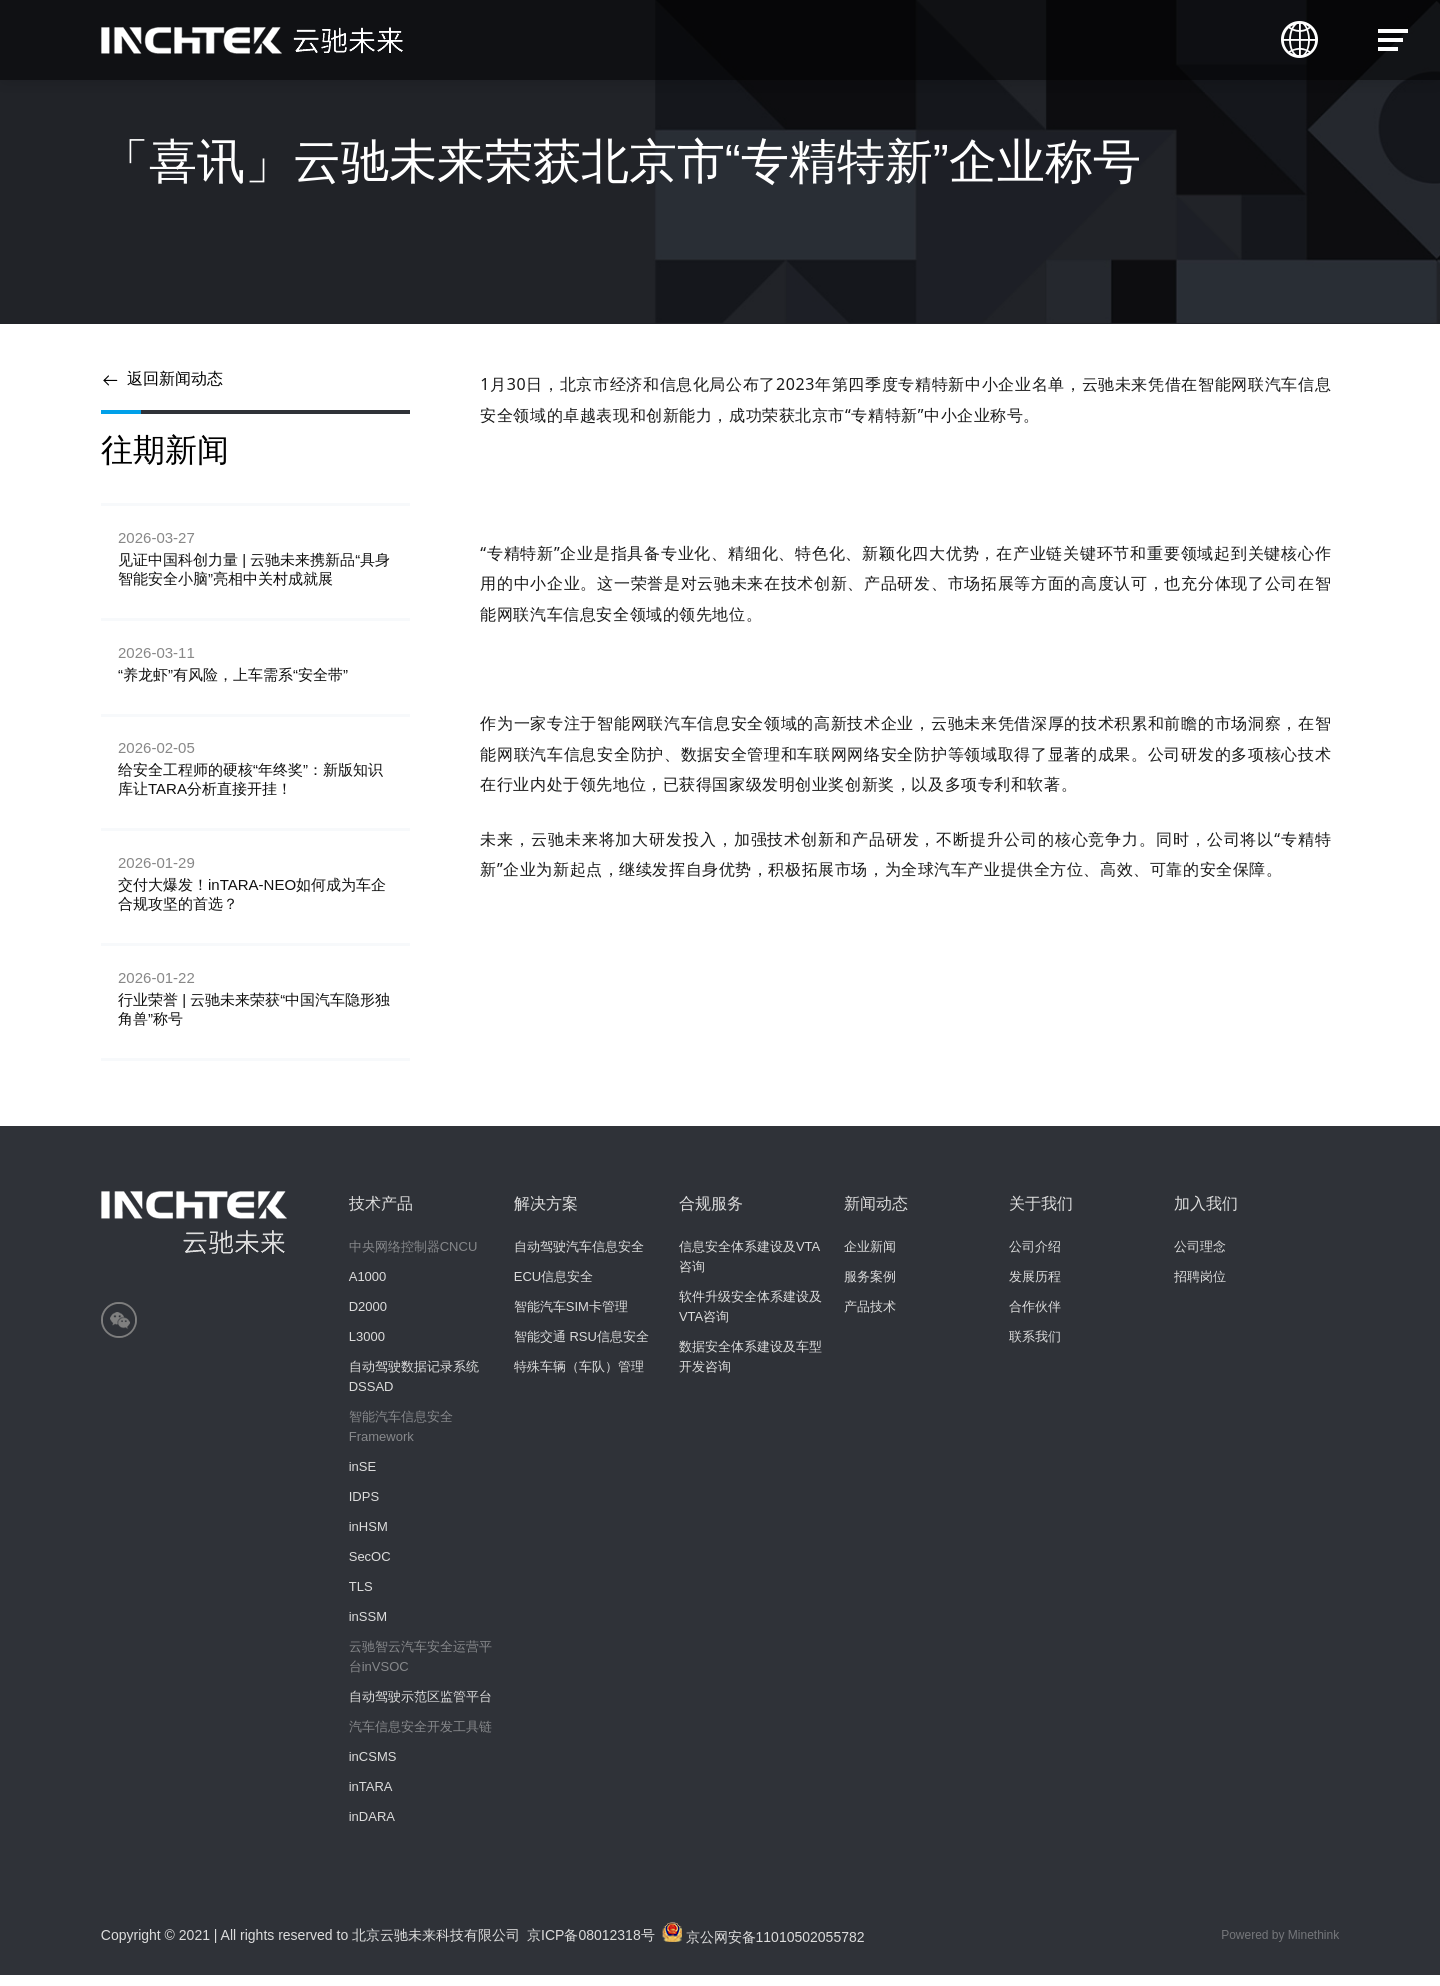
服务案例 (870, 1287)
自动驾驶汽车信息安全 (579, 1257)
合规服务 (711, 1214)
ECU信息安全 (553, 1287)
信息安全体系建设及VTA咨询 (749, 1267)
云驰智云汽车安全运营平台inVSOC (420, 1667)
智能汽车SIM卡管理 (571, 1317)
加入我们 (1206, 1214)
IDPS (364, 1507)
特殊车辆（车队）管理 (579, 1377)
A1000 (368, 1287)
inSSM (368, 1627)
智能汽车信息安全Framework (401, 1437)
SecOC (370, 1567)
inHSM (368, 1537)
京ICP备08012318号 (592, 1946)
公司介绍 (1035, 1257)
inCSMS (373, 1767)
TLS (361, 1597)
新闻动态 (876, 1214)
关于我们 (1041, 1214)
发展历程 (1035, 1287)
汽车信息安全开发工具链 (420, 1737)
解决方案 (546, 1214)
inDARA (372, 1827)
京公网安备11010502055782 (765, 1944)
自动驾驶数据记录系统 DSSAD (414, 1387)
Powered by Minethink (1280, 1946)
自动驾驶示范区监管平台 (420, 1707)
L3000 (367, 1347)
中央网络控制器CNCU (413, 1257)
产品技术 (870, 1317)
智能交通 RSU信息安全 (581, 1347)
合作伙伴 (1035, 1317)
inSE (362, 1477)
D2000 (368, 1317)
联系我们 (1035, 1347)
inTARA (371, 1797)
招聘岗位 (1200, 1287)
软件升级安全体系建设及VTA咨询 (750, 1317)
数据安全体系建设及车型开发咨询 (750, 1367)
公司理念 (1200, 1257)
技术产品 (381, 1214)
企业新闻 (870, 1257)
